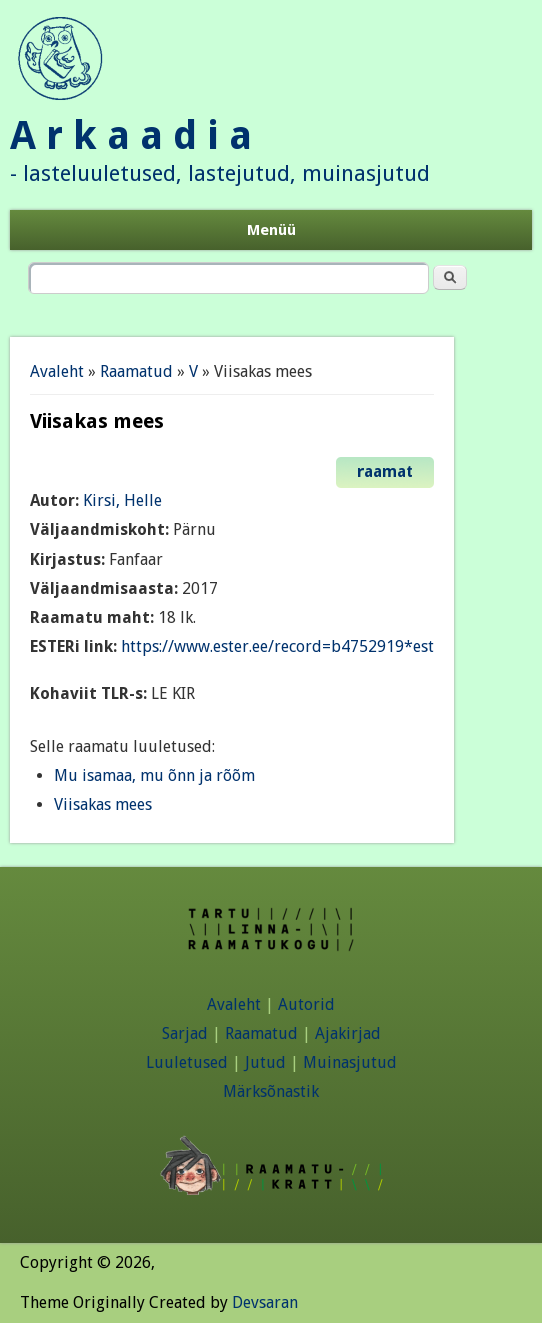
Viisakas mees (103, 804)
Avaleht (57, 371)
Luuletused (187, 1062)
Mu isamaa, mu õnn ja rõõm (154, 775)
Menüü (271, 230)
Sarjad (185, 1033)
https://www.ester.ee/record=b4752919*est (277, 646)
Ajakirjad (348, 1033)
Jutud (265, 1062)
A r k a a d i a (131, 135)
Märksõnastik (271, 1091)
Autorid (306, 1004)
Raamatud (136, 371)
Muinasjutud (350, 1062)
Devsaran (265, 1302)
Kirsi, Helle (122, 500)
